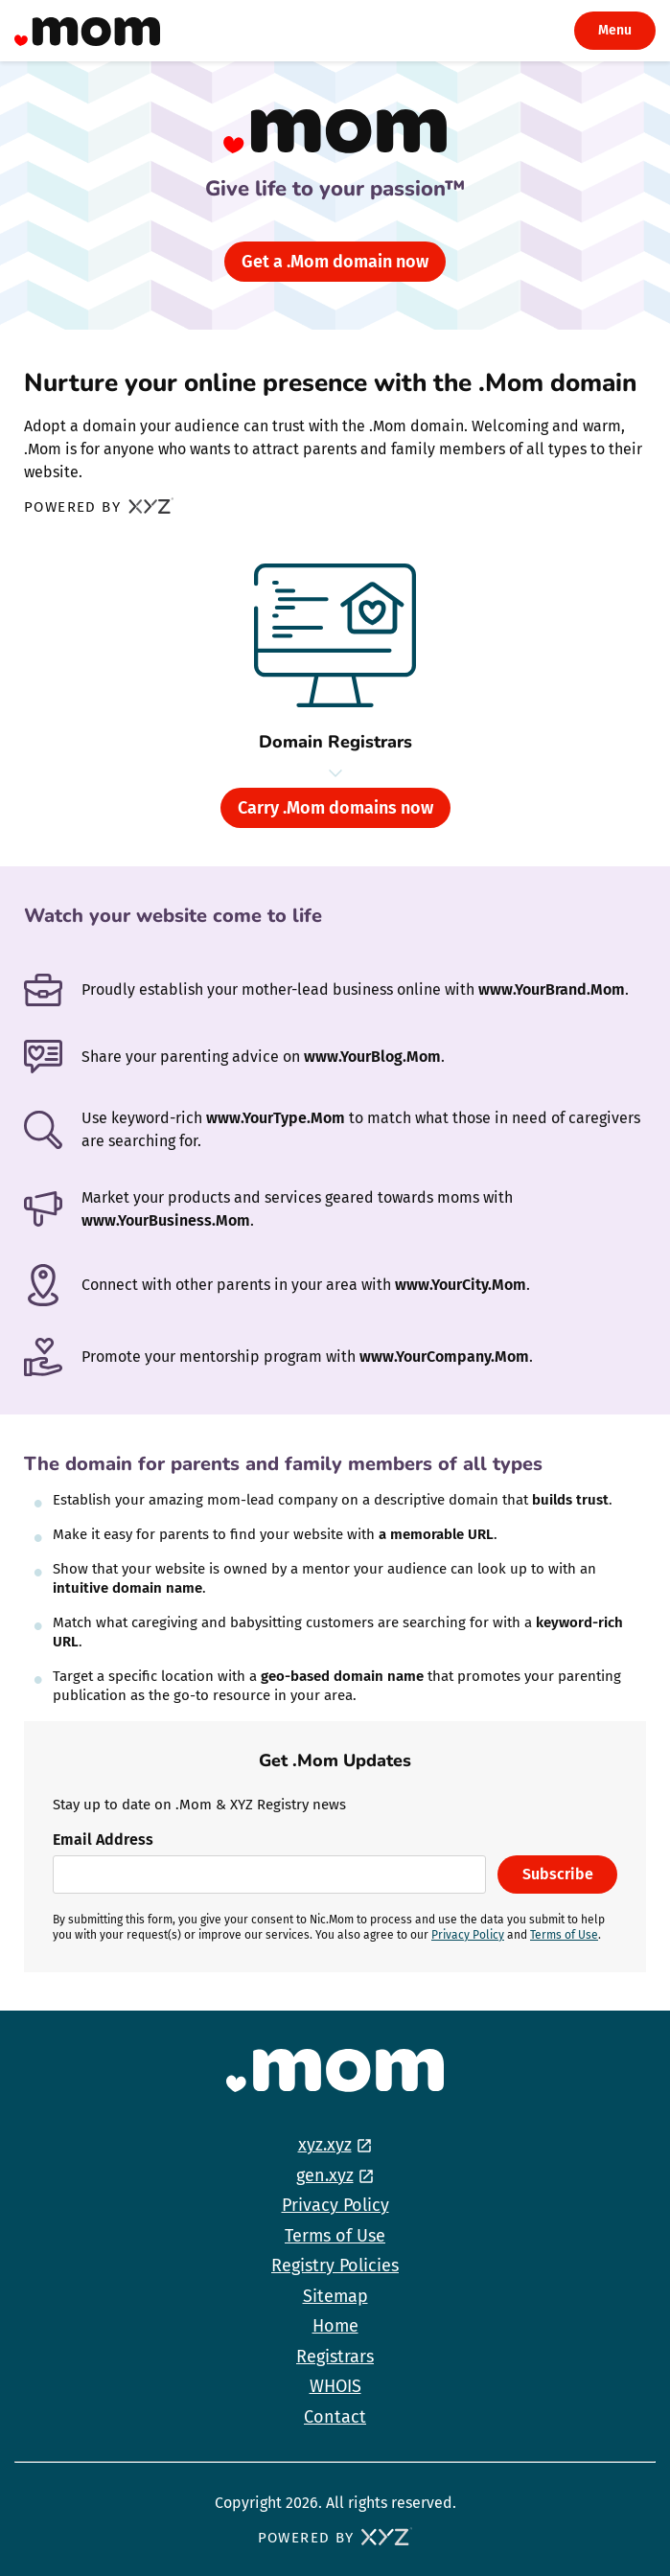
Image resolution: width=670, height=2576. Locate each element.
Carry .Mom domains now (335, 807)
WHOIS (335, 2386)
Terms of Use (564, 1935)
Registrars (335, 2356)
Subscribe (557, 1874)
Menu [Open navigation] (615, 30)
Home (335, 2325)
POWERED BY (99, 508)
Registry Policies (335, 2265)
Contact (335, 2416)
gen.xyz (325, 2175)
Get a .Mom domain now (335, 261)
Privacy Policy (467, 1935)
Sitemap (335, 2296)
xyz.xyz (325, 2144)
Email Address (103, 1839)
